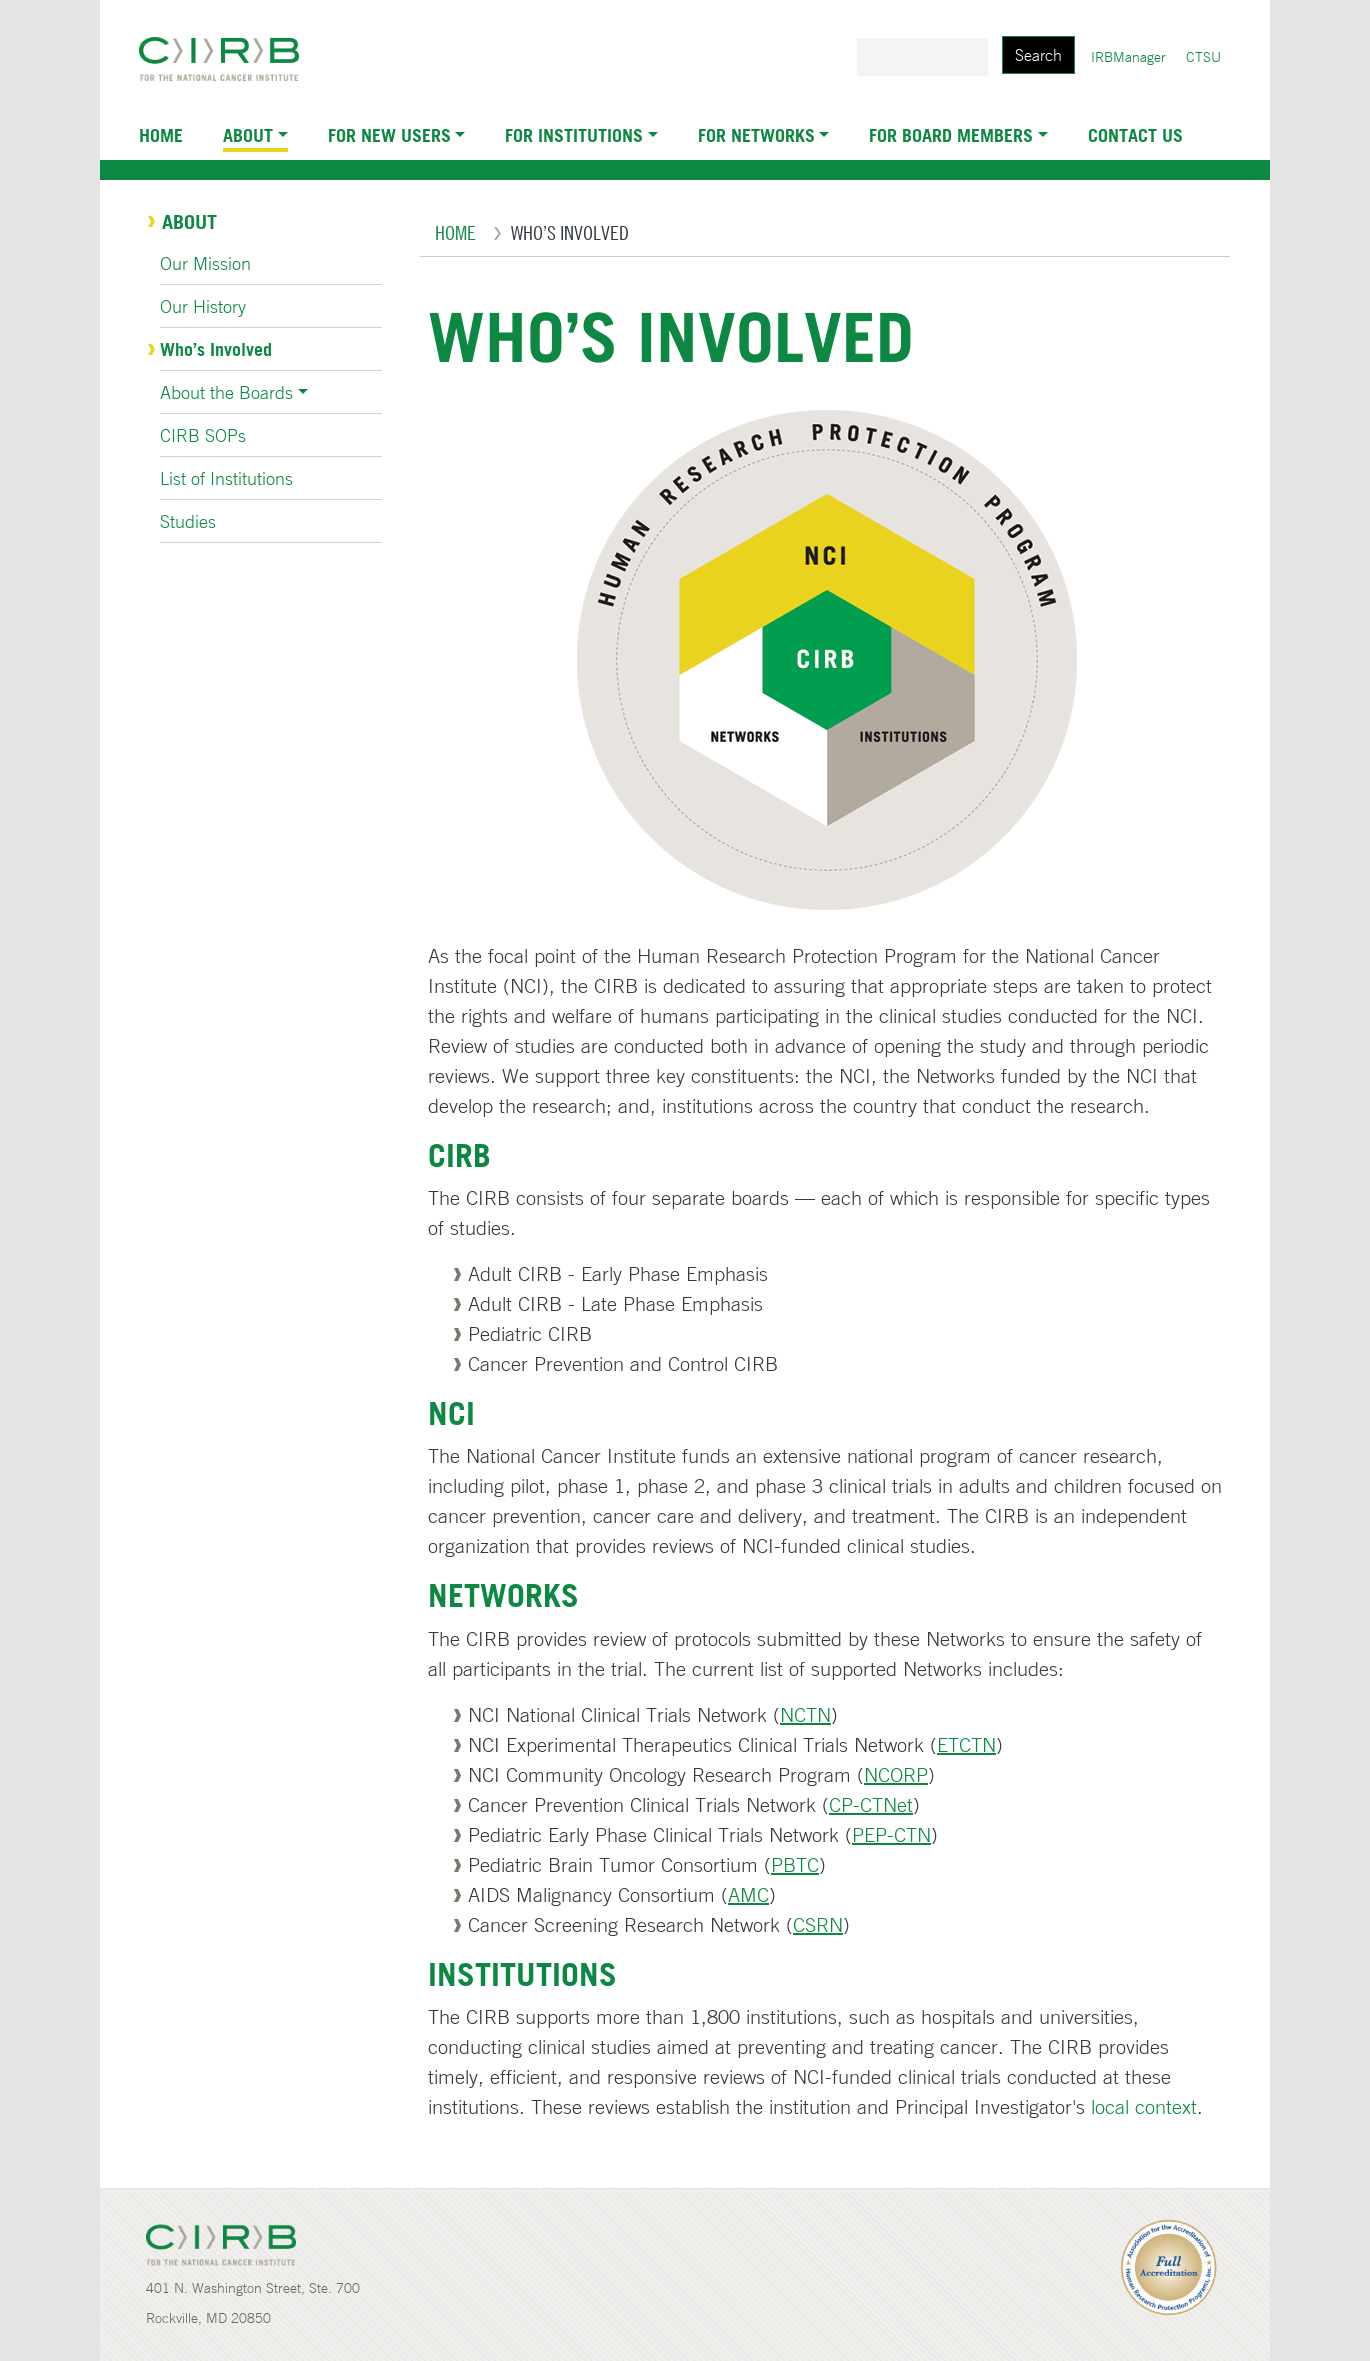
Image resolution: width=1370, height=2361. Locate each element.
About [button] (248, 135)
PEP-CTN (891, 1834)
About (189, 222)
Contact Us (1135, 135)
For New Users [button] (389, 135)
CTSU (1203, 57)
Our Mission (205, 263)
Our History (203, 306)
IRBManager (1128, 57)
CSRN (818, 1924)
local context (1144, 2106)
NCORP (896, 1774)
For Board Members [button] (951, 135)
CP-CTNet (871, 1804)
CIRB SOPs (203, 435)
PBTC (795, 1864)
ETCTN (966, 1744)
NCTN (805, 1714)
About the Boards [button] (226, 392)
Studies (188, 521)
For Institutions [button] (574, 135)
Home (161, 135)
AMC (748, 1894)
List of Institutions (226, 478)
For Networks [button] (756, 135)
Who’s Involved (216, 349)
